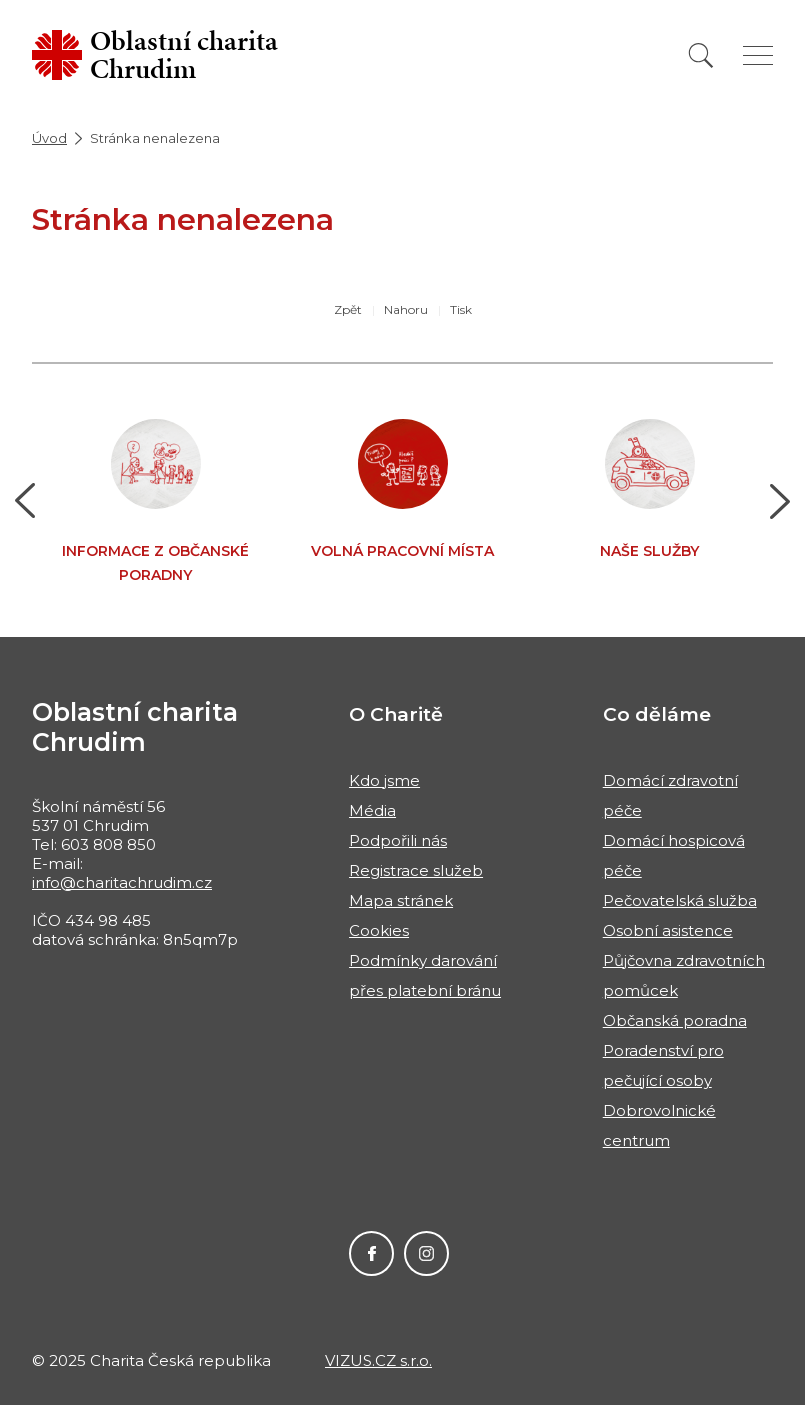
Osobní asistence (668, 930)
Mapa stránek (401, 900)
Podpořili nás (398, 840)
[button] (25, 501)
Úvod (49, 138)
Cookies (379, 930)
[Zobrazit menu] (758, 55)
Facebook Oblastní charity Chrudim (371, 1253)
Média (372, 810)
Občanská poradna (675, 1020)
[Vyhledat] (701, 55)
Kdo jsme (384, 780)
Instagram (426, 1253)
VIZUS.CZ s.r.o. (378, 1360)
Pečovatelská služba (680, 900)
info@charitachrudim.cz (122, 882)
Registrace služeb (416, 870)
